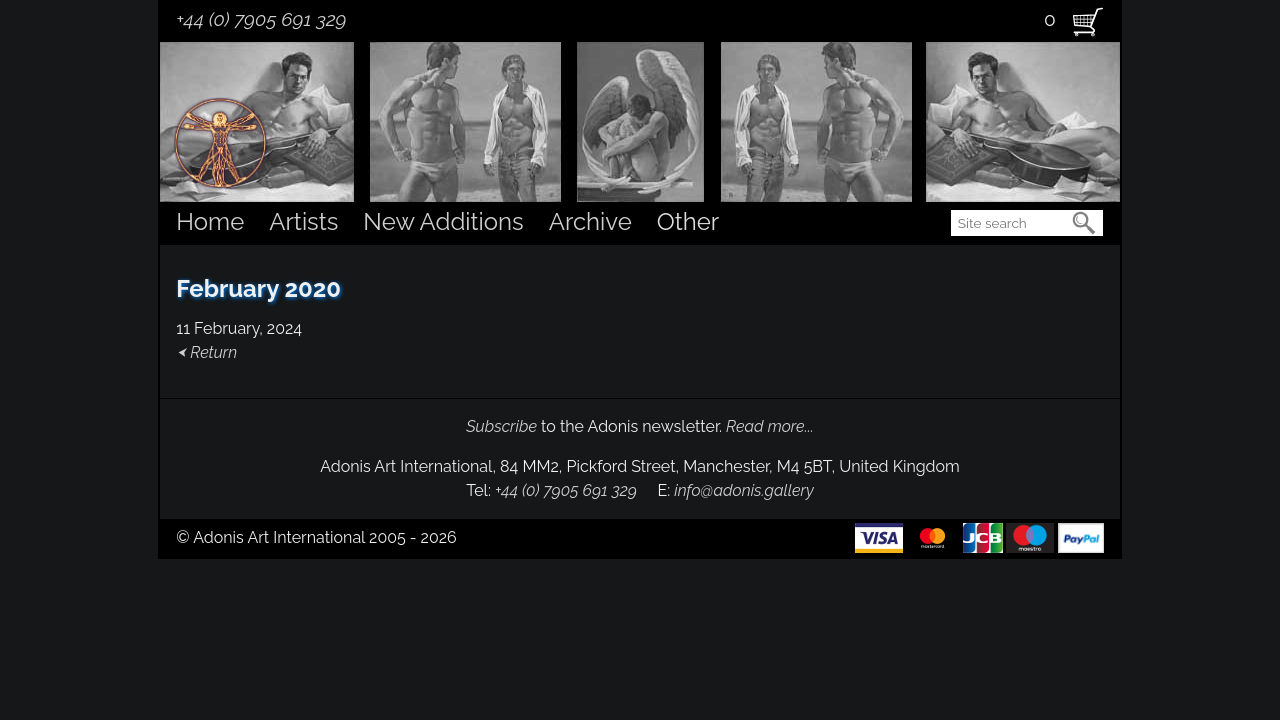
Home (210, 221)
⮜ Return (206, 352)
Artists (303, 221)
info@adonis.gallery (744, 490)
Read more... (770, 426)
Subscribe (501, 426)
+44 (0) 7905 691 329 (261, 19)
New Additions (443, 221)
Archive (590, 221)
